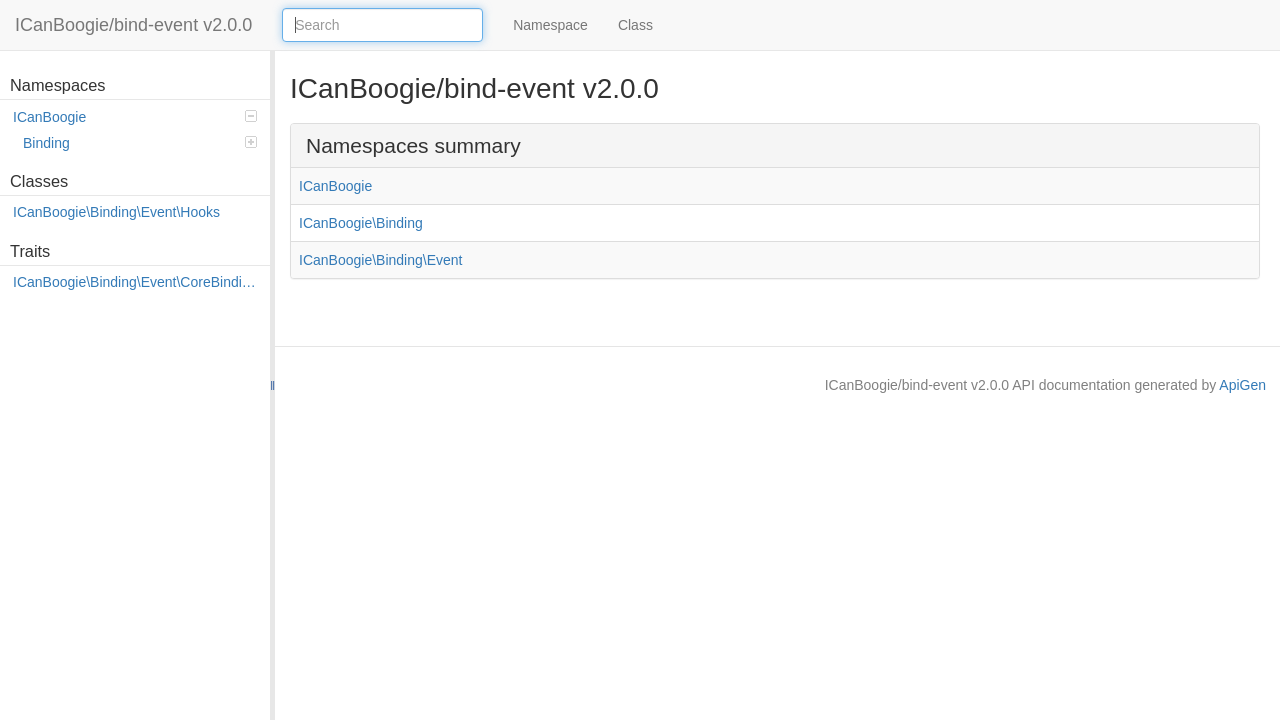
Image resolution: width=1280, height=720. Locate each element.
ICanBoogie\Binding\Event (380, 260)
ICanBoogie (135, 117)
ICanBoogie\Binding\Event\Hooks (116, 212)
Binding (140, 143)
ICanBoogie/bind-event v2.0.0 (133, 25)
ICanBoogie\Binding (361, 223)
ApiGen (1242, 385)
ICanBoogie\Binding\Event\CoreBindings (136, 282)
